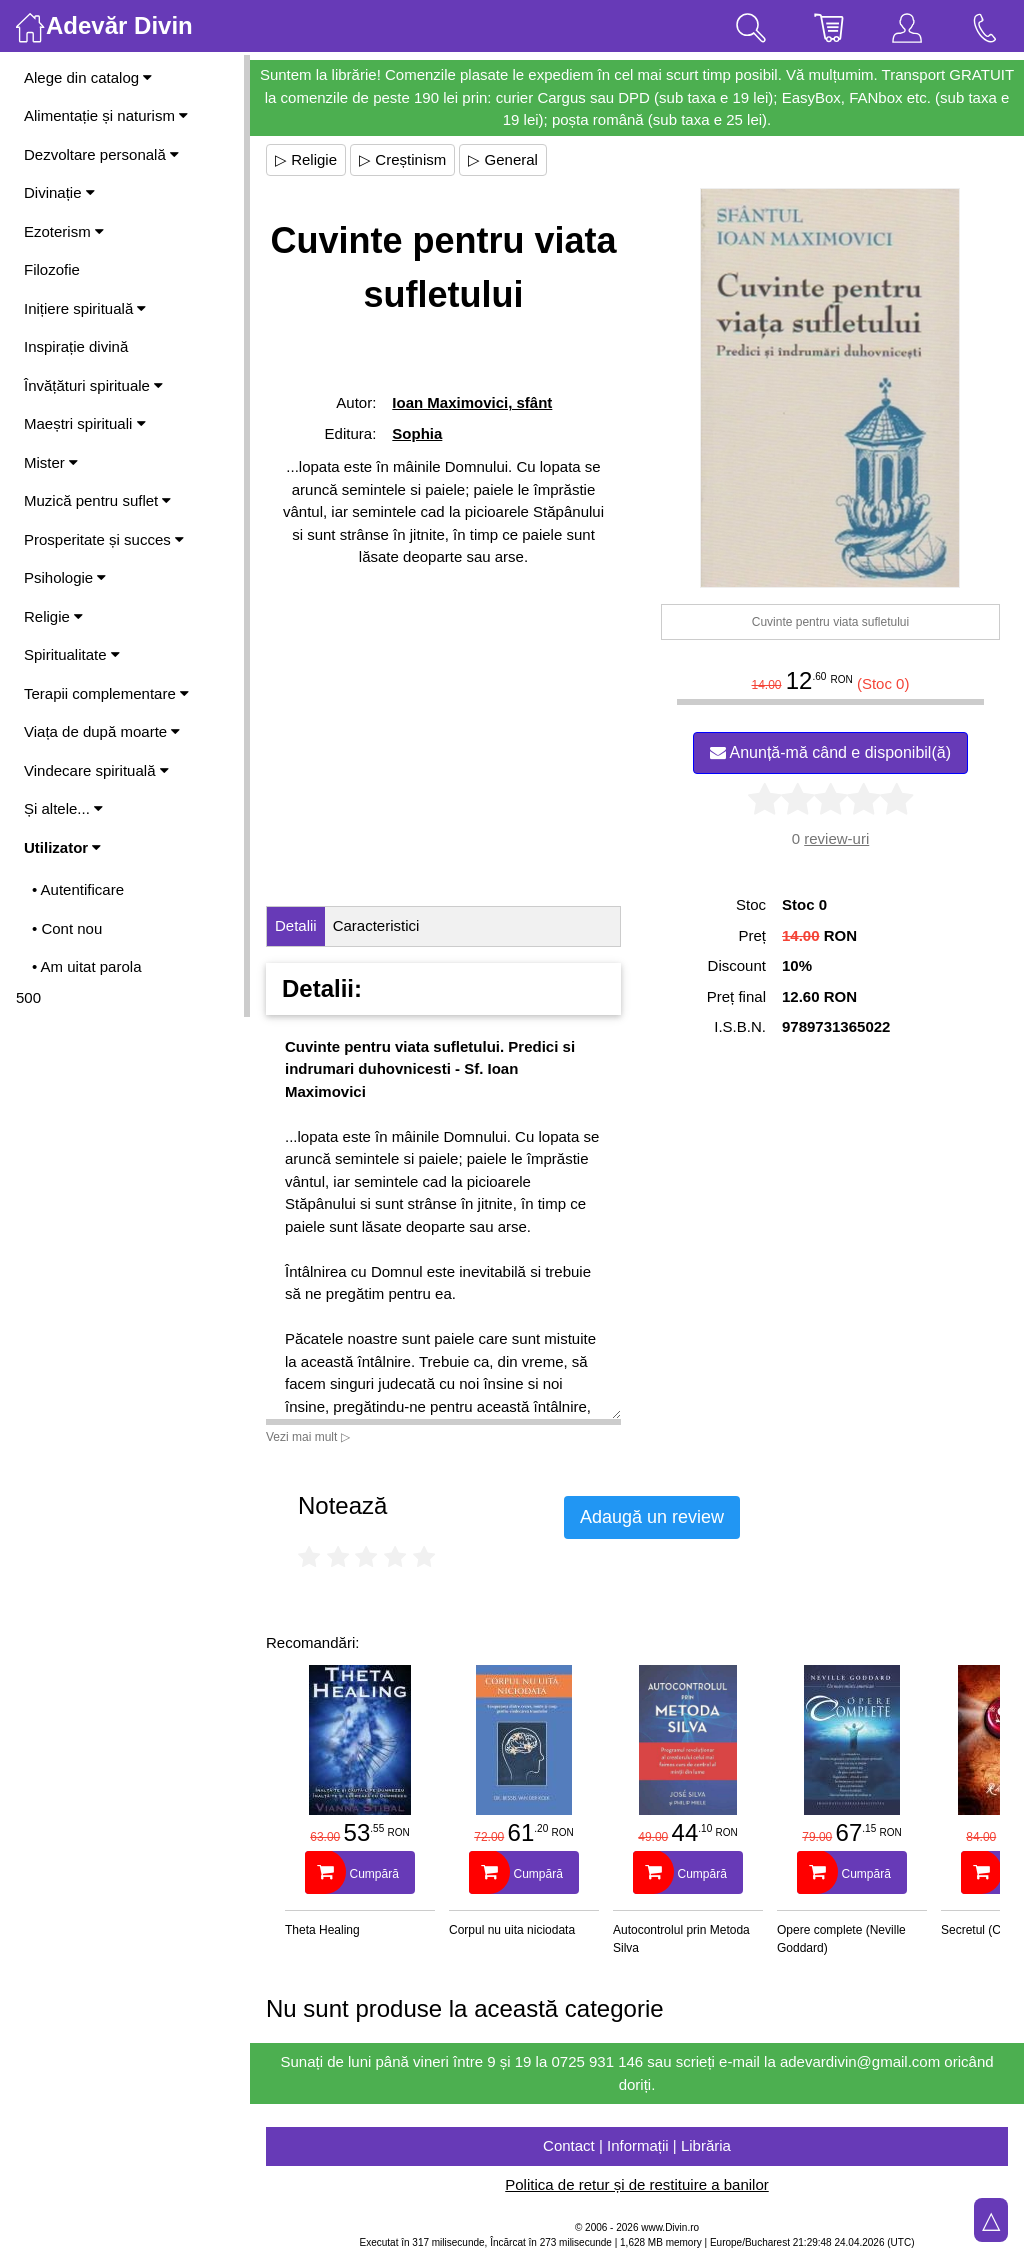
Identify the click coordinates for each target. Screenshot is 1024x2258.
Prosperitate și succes (104, 539)
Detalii (296, 925)
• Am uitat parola (86, 966)
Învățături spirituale (93, 385)
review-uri (836, 838)
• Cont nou (67, 928)
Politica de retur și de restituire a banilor (636, 2184)
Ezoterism (64, 231)
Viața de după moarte (102, 731)
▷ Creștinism (402, 159)
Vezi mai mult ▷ (308, 1437)
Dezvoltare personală (101, 154)
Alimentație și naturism (106, 115)
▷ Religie (306, 159)
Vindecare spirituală (96, 770)
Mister (51, 462)
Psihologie (65, 577)
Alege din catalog (88, 77)
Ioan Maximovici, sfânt (472, 402)
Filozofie (52, 269)
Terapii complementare (106, 693)
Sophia (417, 433)
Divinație (59, 192)
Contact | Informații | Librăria (637, 2145)
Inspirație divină (76, 346)
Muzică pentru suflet (97, 500)
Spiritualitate (72, 654)
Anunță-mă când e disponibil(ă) (830, 752)
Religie (53, 616)
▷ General (503, 159)
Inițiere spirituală (85, 308)
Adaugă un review (652, 1517)
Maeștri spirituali (85, 423)
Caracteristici (376, 925)
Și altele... (63, 808)
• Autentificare (78, 889)
